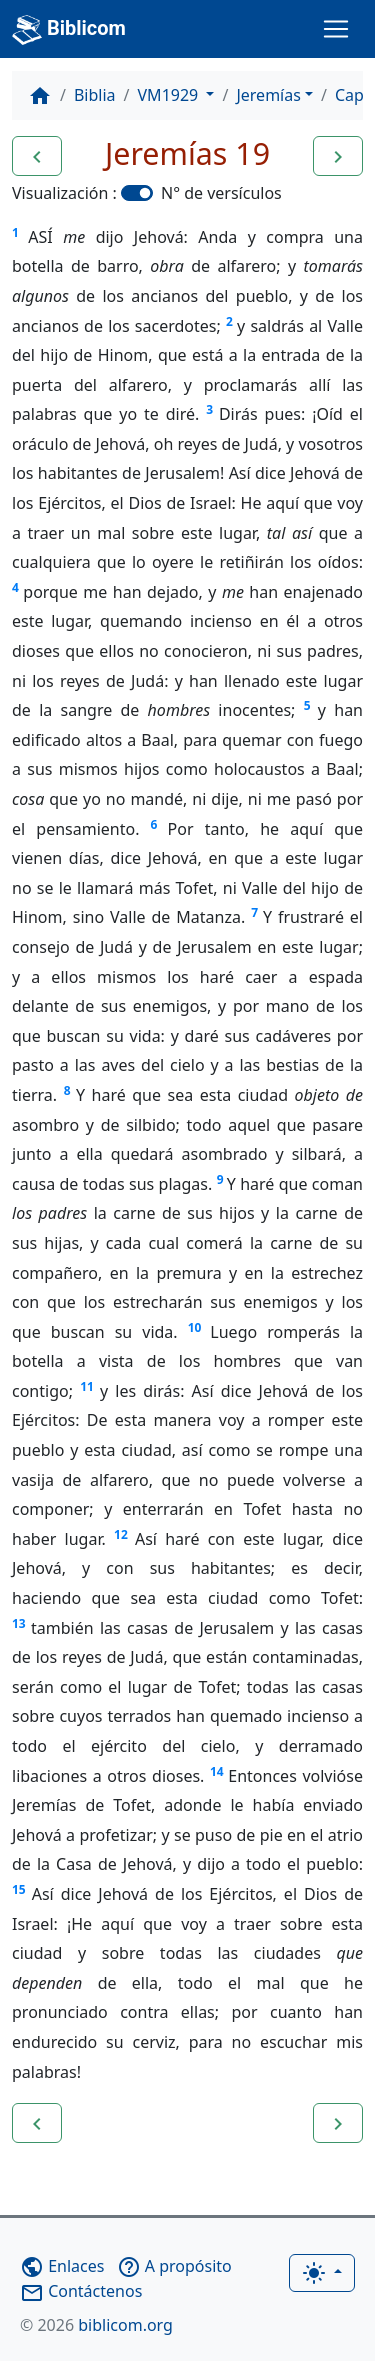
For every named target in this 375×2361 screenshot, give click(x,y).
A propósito (174, 2266)
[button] (37, 156)
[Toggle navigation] (336, 29)
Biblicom (69, 30)
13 (19, 1623)
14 (217, 1771)
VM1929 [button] (170, 95)
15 (19, 1889)
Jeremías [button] (268, 95)
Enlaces (62, 2266)
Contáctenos (81, 2291)
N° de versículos (221, 193)
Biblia (95, 95)
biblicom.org (96, 2325)
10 (195, 1327)
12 (121, 1534)
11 (87, 1386)
